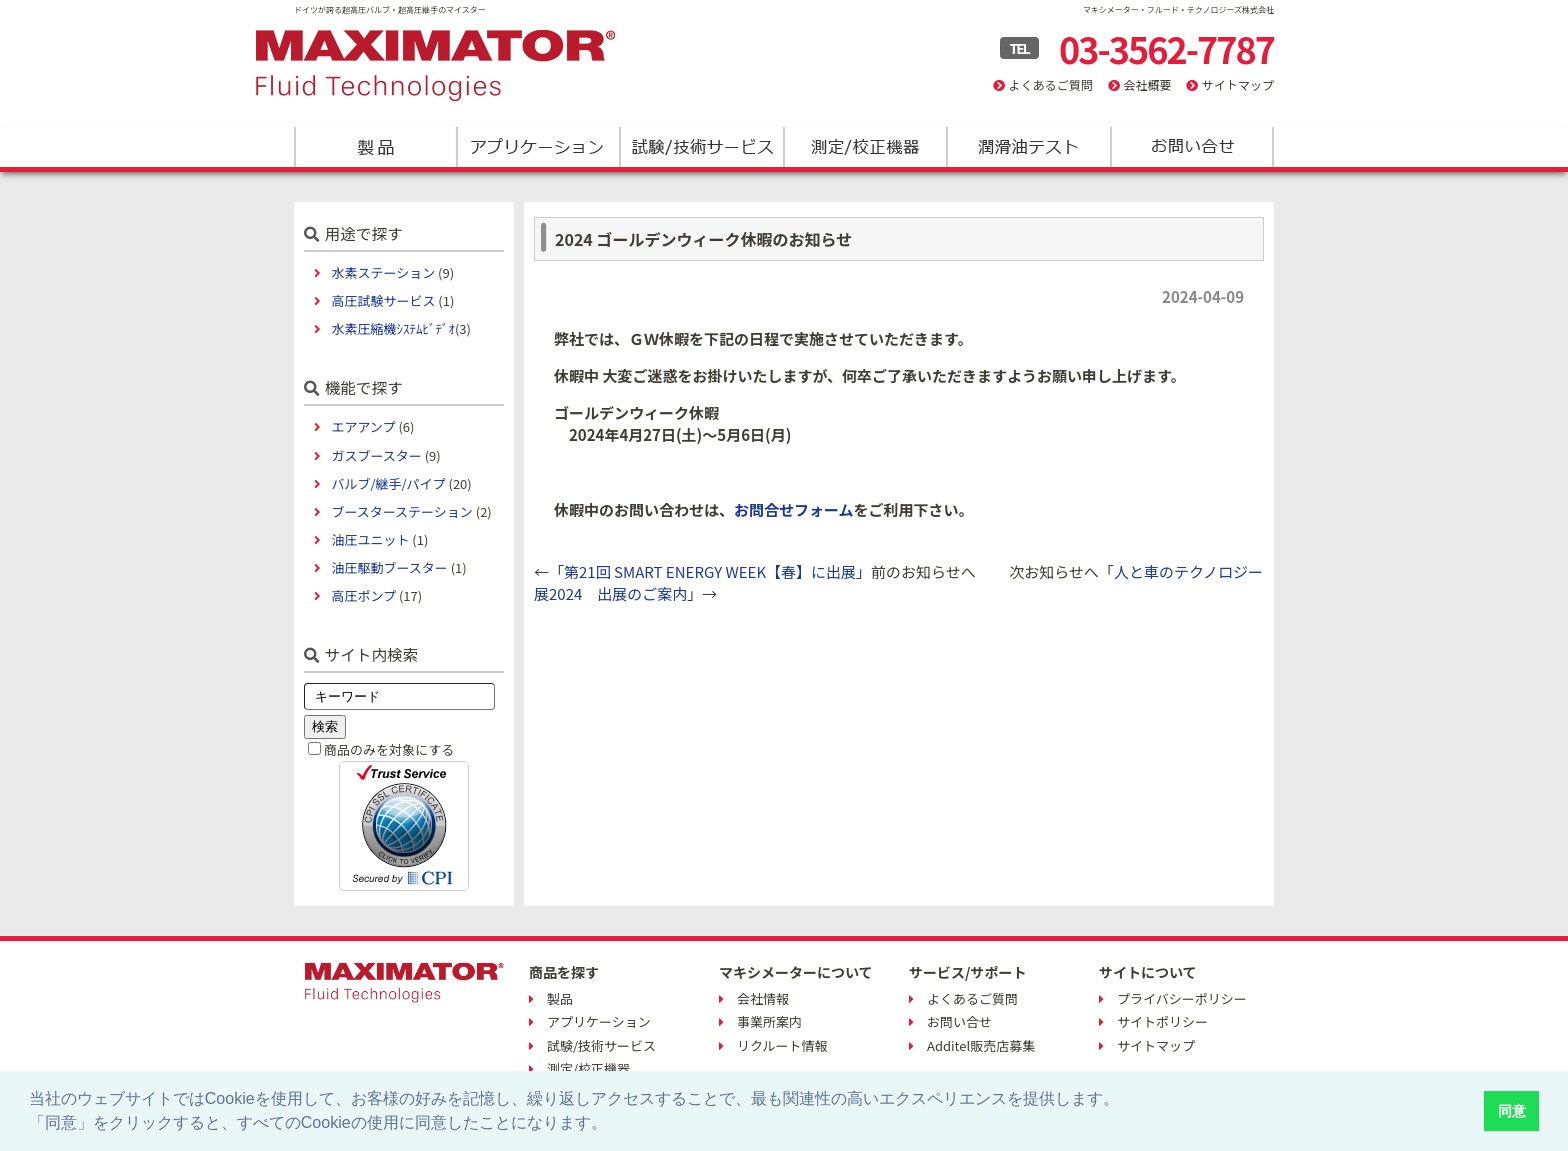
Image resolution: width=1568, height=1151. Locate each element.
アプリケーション (538, 147)
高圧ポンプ (363, 595)
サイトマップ (1238, 84)
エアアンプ (363, 426)
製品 (375, 147)
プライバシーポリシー (1182, 998)
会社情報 (763, 998)
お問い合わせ (1190, 147)
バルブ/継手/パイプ (388, 483)
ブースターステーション (401, 511)
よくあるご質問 (1051, 84)
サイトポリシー (1162, 1021)
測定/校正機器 (864, 147)
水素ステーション (383, 272)
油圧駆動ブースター (389, 567)
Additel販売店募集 (981, 1045)
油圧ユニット (370, 539)
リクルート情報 (782, 1045)
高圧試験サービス (383, 300)
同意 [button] (1512, 1111)
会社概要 (1147, 84)
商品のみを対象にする (389, 749)
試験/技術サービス (701, 147)
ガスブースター (376, 455)
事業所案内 (769, 1021)
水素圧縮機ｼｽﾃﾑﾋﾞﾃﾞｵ (393, 328)
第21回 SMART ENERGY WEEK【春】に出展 (710, 571)
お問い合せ (959, 1021)
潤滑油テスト (1027, 147)
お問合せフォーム (794, 509)
